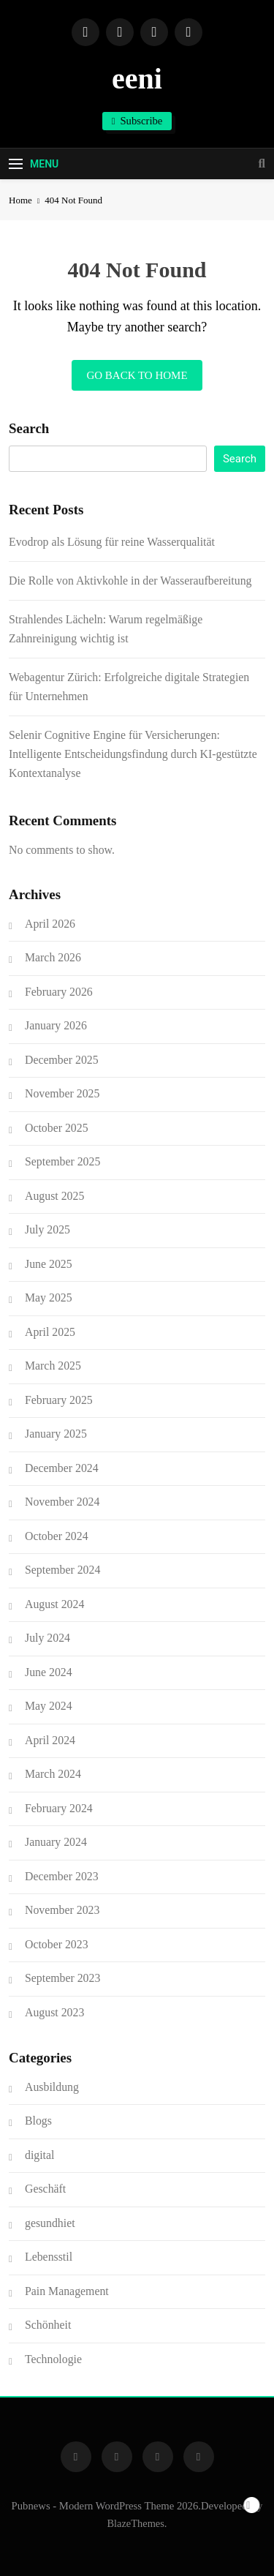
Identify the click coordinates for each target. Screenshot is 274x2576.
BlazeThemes (135, 2523)
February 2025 (59, 1400)
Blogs (38, 2120)
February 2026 (59, 991)
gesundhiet (50, 2223)
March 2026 (53, 957)
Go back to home (136, 375)
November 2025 (62, 1093)
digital (39, 2155)
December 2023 (62, 1876)
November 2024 (62, 1501)
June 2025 (48, 1264)
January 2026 (56, 1025)
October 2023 (56, 1944)
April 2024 (50, 1740)
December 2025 (62, 1060)
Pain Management (67, 2291)
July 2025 (47, 1229)
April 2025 (50, 1332)
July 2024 (47, 1637)
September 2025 (62, 1161)
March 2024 (53, 1774)
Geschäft (45, 2188)
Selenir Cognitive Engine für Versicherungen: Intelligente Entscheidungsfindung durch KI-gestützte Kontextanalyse (133, 754)
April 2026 (50, 923)
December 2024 (62, 1468)
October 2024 (56, 1536)
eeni (137, 78)
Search (29, 428)
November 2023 (62, 1910)
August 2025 (54, 1196)
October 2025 (56, 1128)
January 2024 (56, 1842)
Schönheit (48, 2324)
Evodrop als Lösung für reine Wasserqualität (112, 542)
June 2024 (48, 1672)
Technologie (53, 2359)
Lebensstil (48, 2256)
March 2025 (53, 1365)
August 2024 (54, 1604)
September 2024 (62, 1569)
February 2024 (59, 1808)
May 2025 (48, 1297)
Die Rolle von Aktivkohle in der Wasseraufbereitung (130, 580)
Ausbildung (52, 2087)
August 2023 (54, 2012)
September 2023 (62, 1978)
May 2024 (48, 1706)
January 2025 (56, 1433)
